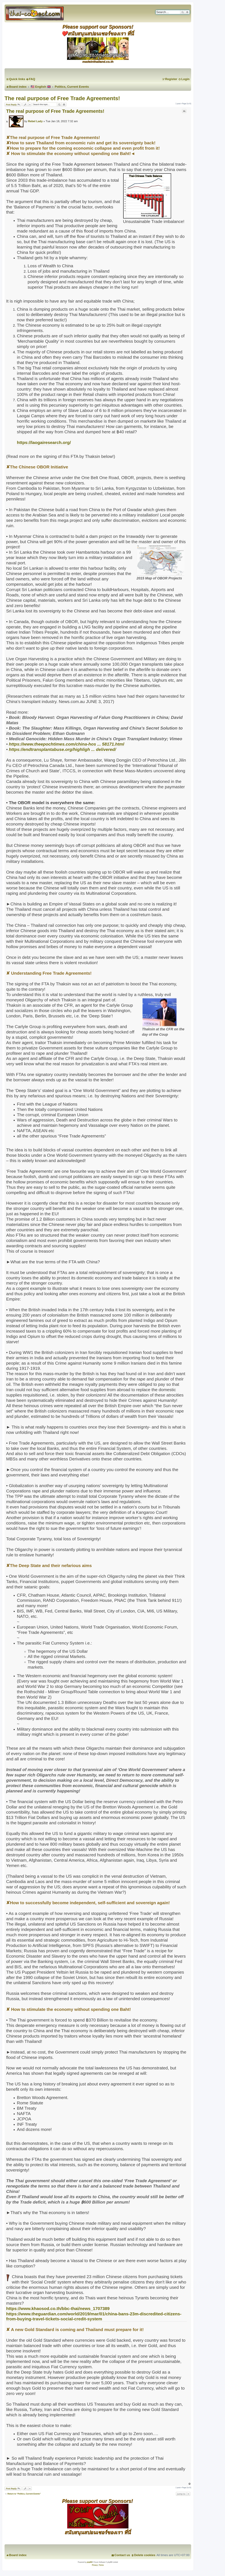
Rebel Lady (35, 121)
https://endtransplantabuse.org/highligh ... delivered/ (62, 749)
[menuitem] (30, 79)
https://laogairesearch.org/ (44, 442)
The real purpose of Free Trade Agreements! (62, 98)
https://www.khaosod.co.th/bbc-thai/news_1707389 (58, 2308)
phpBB (89, 2562)
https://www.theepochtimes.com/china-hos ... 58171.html (66, 744)
